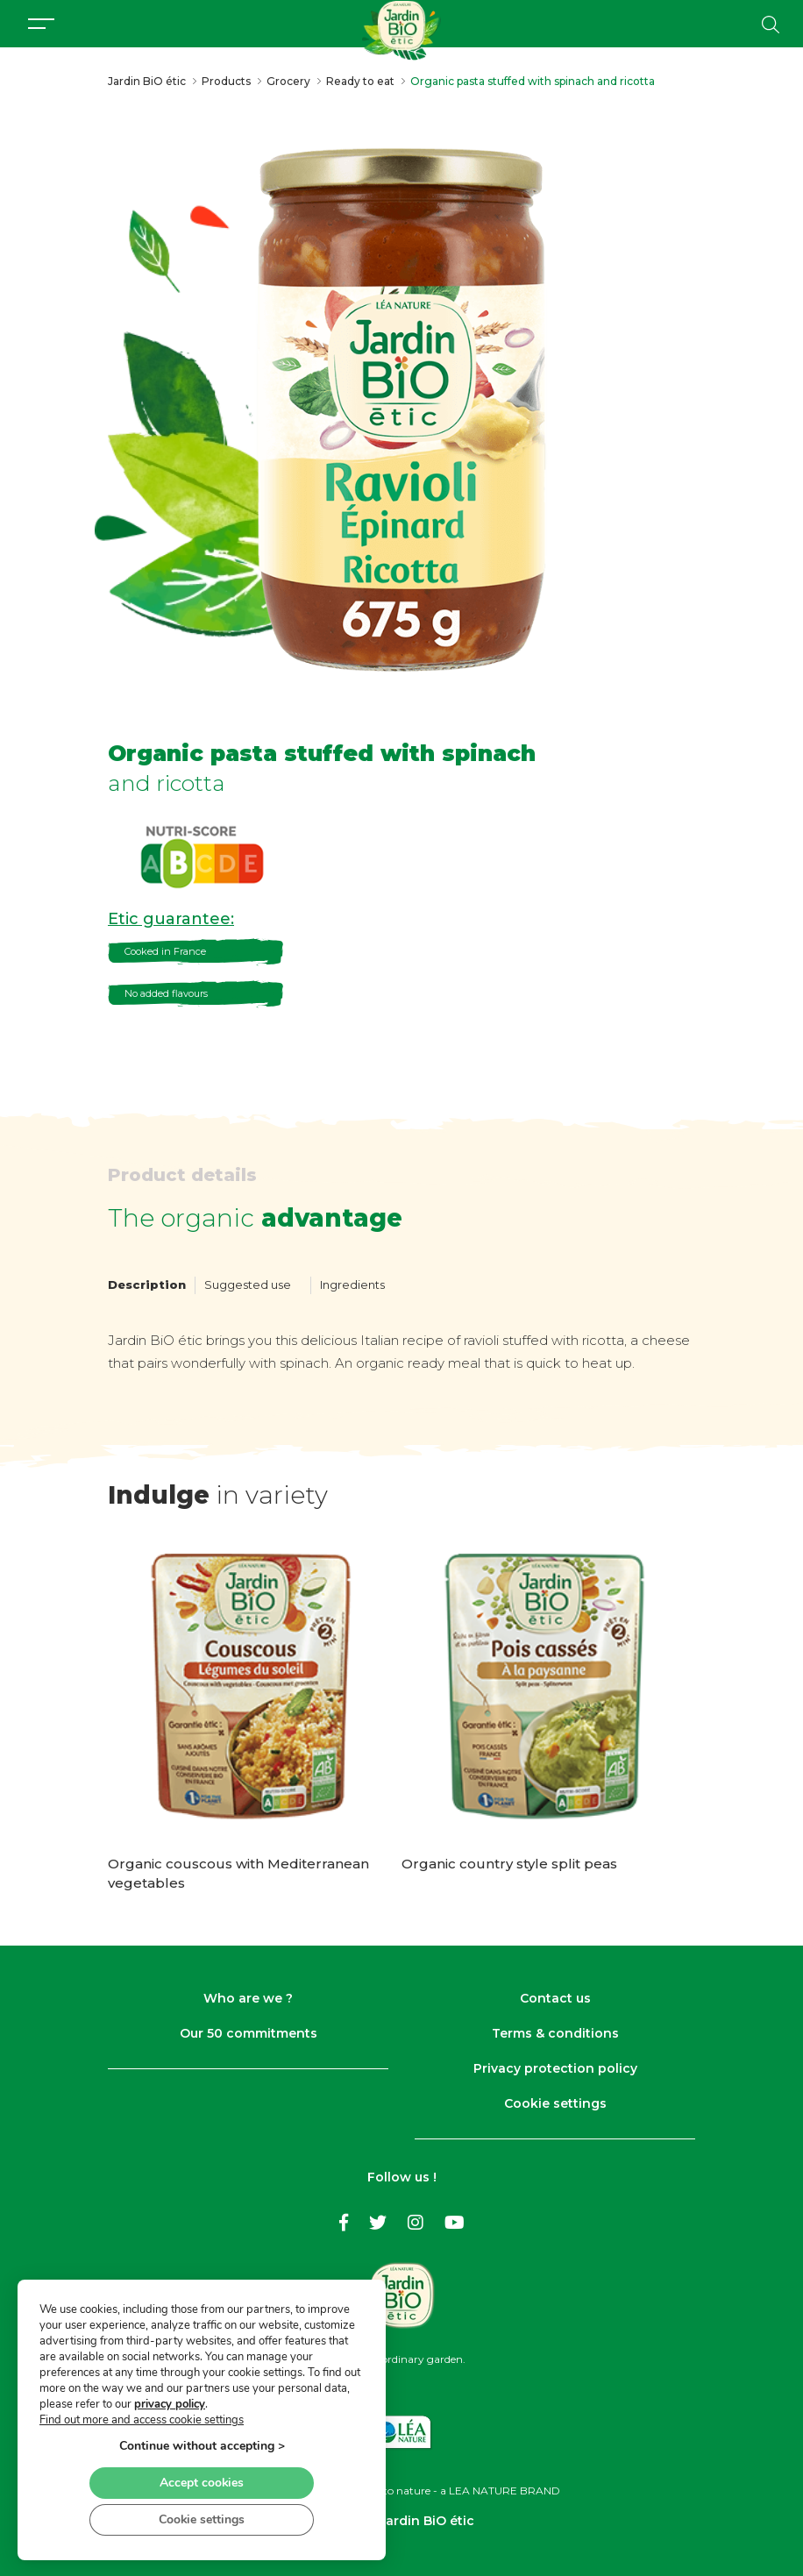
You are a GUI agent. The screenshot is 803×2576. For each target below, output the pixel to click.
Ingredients (352, 1284)
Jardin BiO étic (147, 81)
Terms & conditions (555, 2033)
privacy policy (169, 2402)
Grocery (288, 81)
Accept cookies (202, 2481)
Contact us (555, 1998)
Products (226, 81)
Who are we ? (248, 1998)
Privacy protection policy (555, 2068)
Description (147, 1284)
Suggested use (247, 1284)
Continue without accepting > (202, 2444)
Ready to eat (360, 81)
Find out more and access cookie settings (141, 2418)
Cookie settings (555, 2103)
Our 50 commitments (248, 2033)
